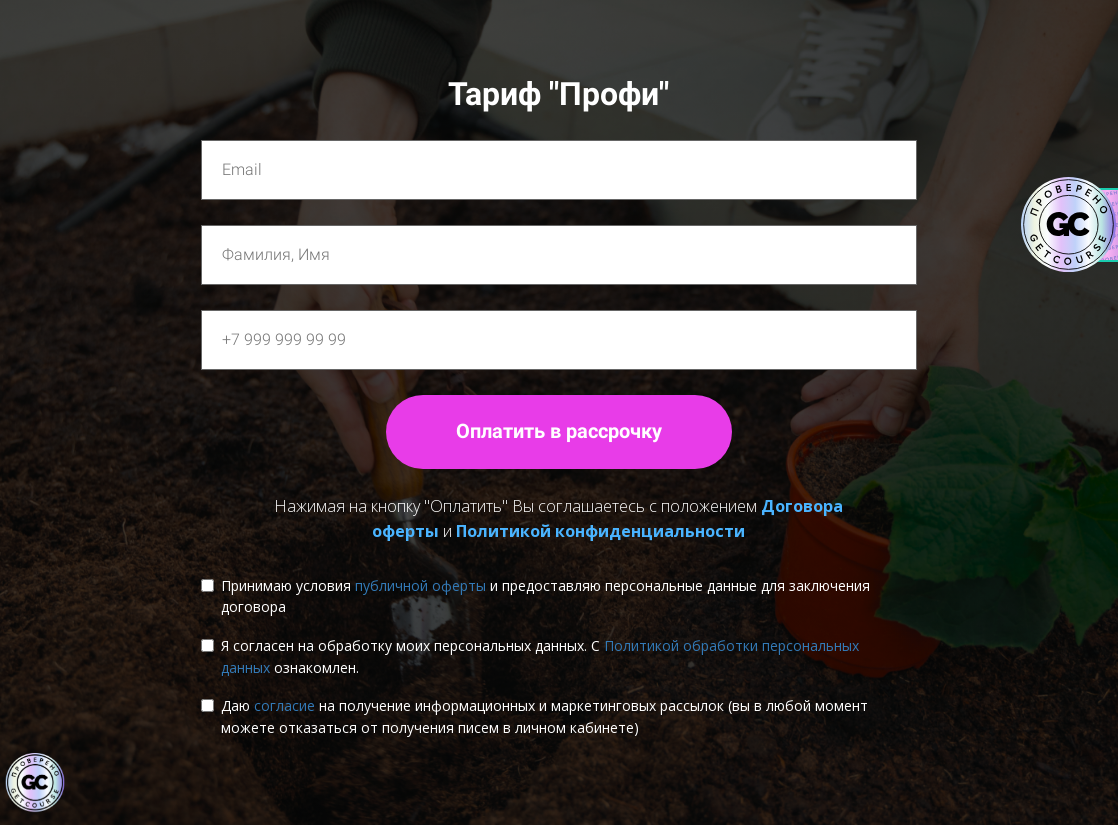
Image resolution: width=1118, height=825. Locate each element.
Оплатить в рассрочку (559, 431)
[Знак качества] (35, 783)
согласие (284, 705)
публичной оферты (420, 585)
